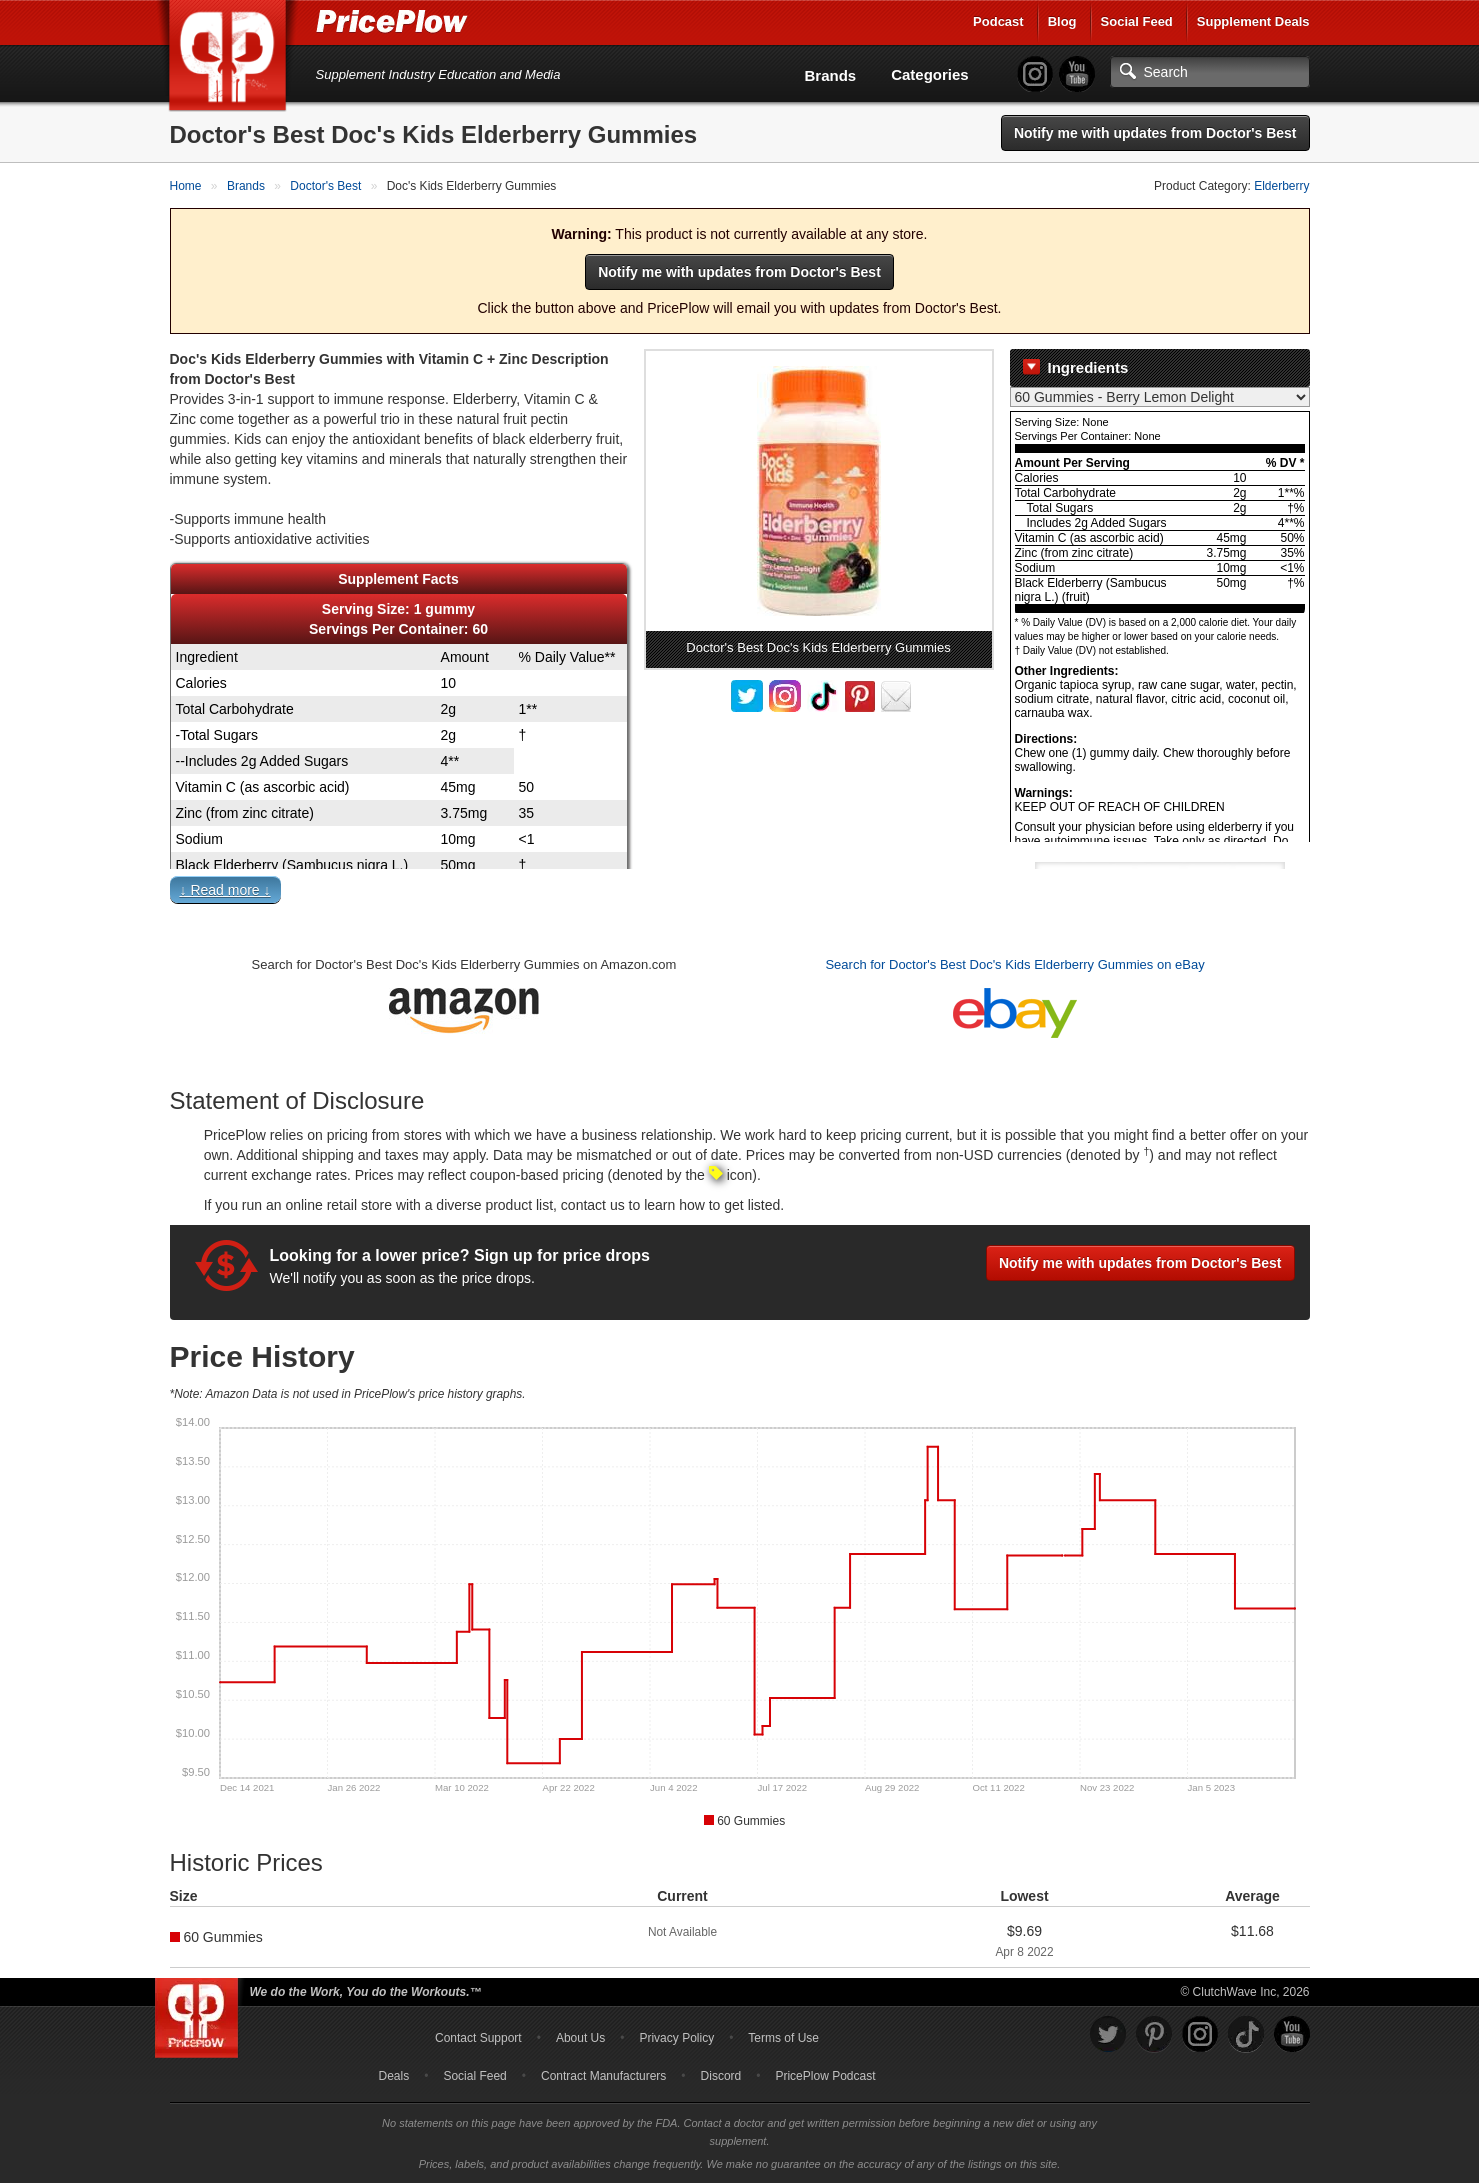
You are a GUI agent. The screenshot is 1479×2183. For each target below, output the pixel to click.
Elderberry (1281, 186)
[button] (740, 894)
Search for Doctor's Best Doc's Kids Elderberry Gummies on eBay (1014, 964)
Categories (930, 74)
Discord (721, 2076)
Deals (394, 2076)
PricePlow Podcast (825, 2076)
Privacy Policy (676, 2038)
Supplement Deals (1253, 21)
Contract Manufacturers (603, 2076)
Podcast (998, 21)
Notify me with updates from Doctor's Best (1155, 133)
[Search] (1210, 72)
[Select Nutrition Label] (1160, 397)
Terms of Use (783, 2038)
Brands (831, 75)
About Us (580, 2038)
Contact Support (478, 2038)
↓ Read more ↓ (225, 890)
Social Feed (1137, 21)
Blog (1062, 21)
